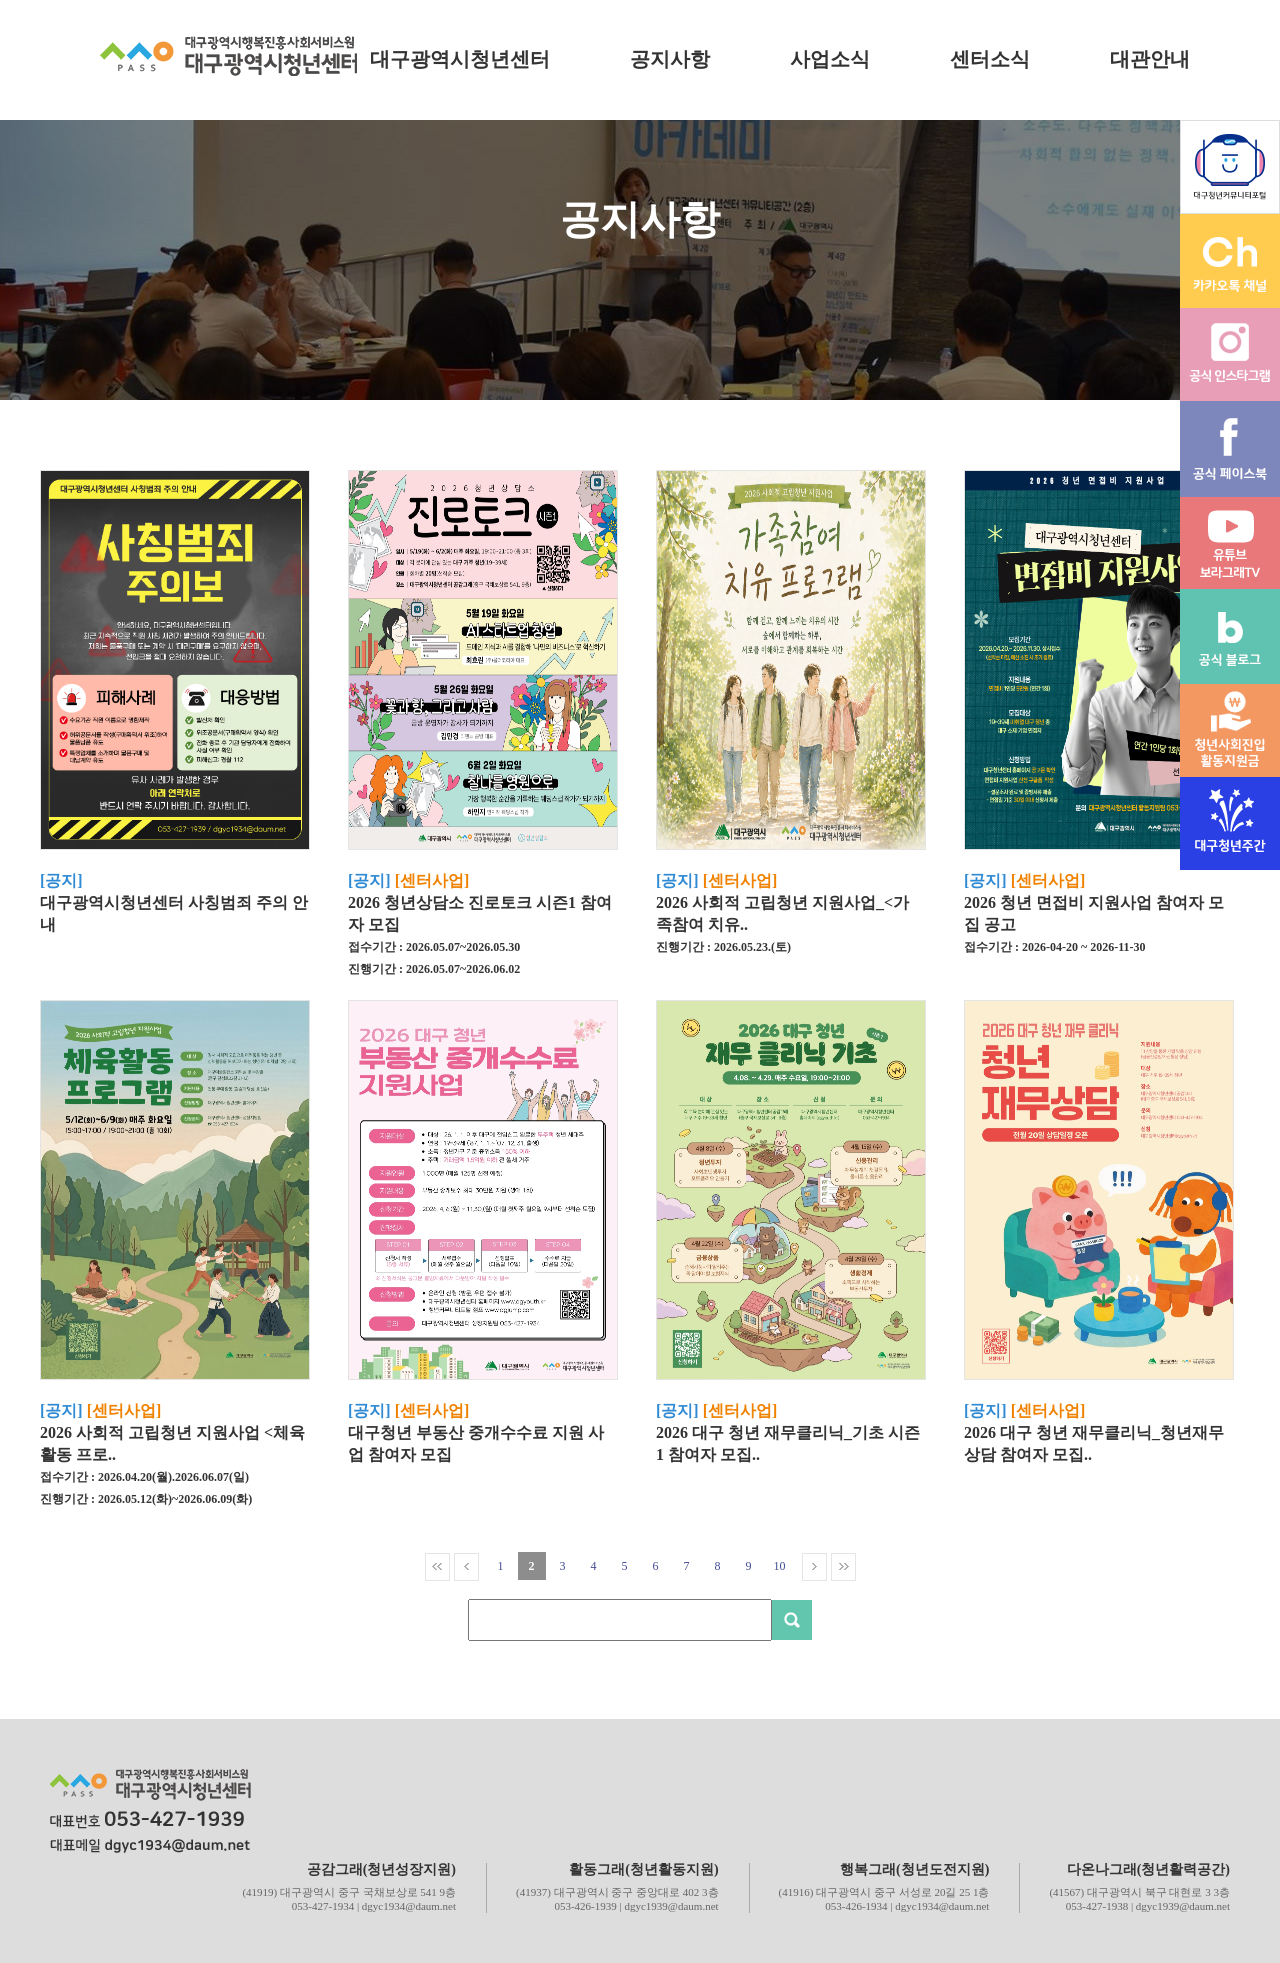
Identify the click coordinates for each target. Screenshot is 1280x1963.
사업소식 (830, 59)
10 (780, 1566)
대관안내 (1150, 59)
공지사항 (670, 59)
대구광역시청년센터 (460, 59)
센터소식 (990, 59)
